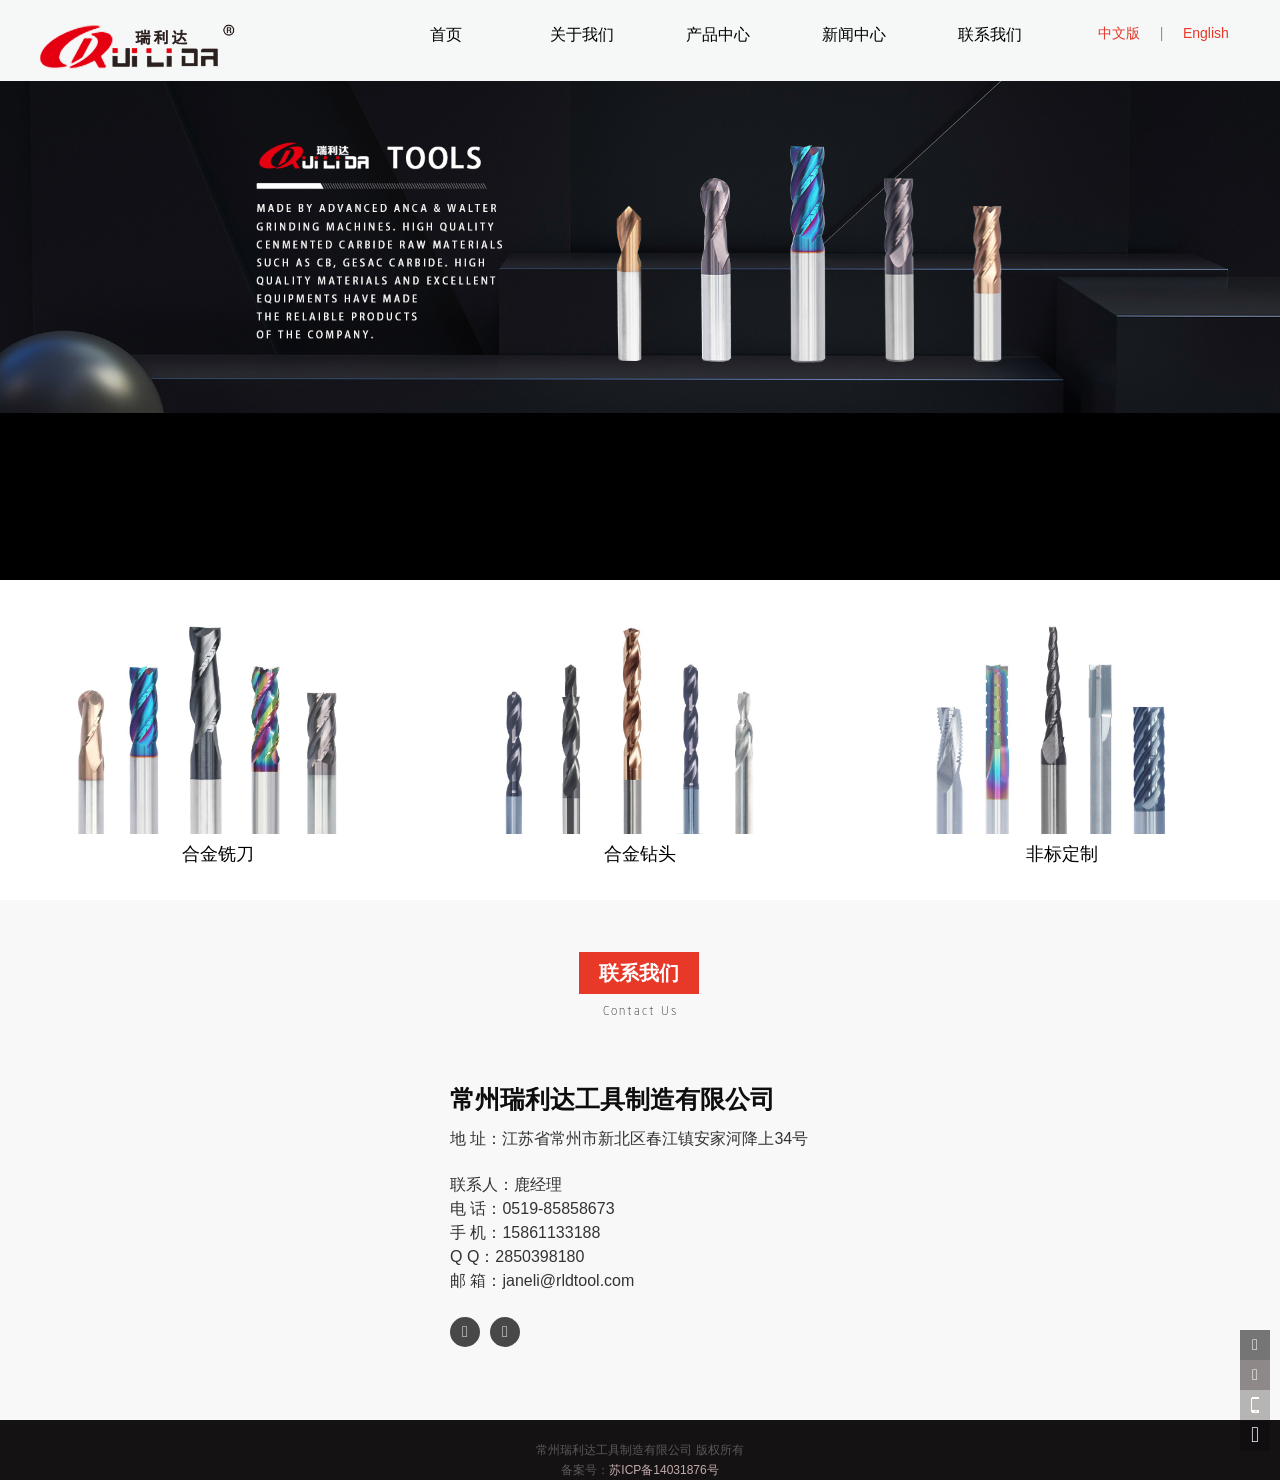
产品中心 (718, 36)
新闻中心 (854, 36)
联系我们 (990, 36)
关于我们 (582, 36)
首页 (446, 36)
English (1206, 33)
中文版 (1119, 33)
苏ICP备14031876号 (663, 1470)
